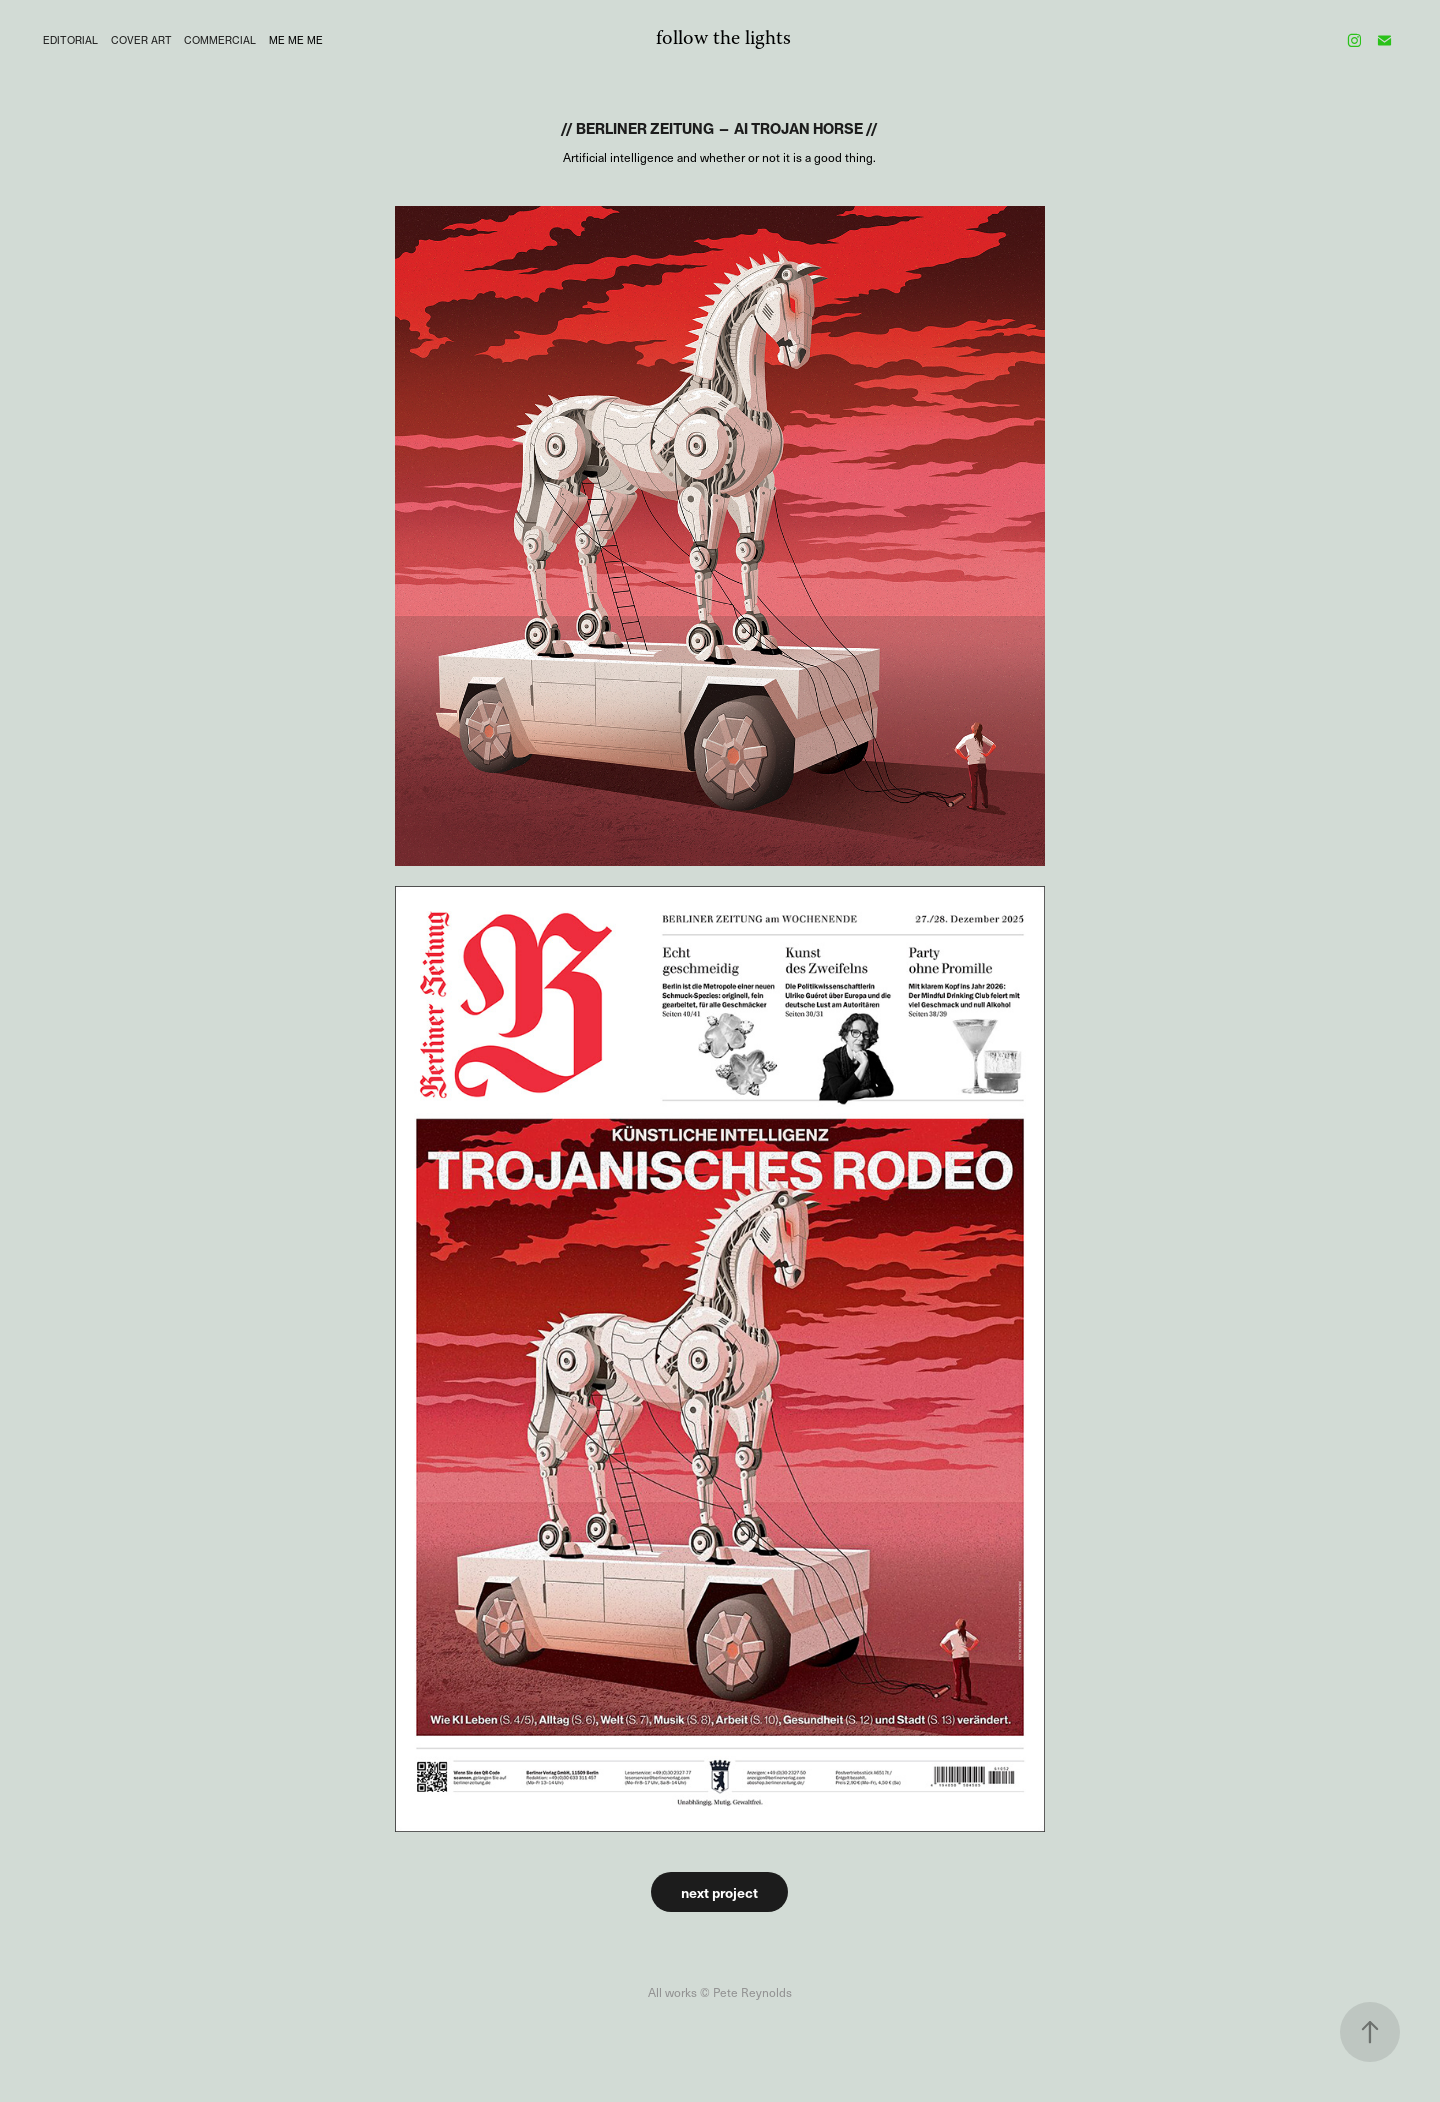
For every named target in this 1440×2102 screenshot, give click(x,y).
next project (719, 1892)
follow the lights (723, 40)
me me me (296, 40)
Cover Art (141, 40)
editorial (70, 40)
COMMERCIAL (220, 40)
